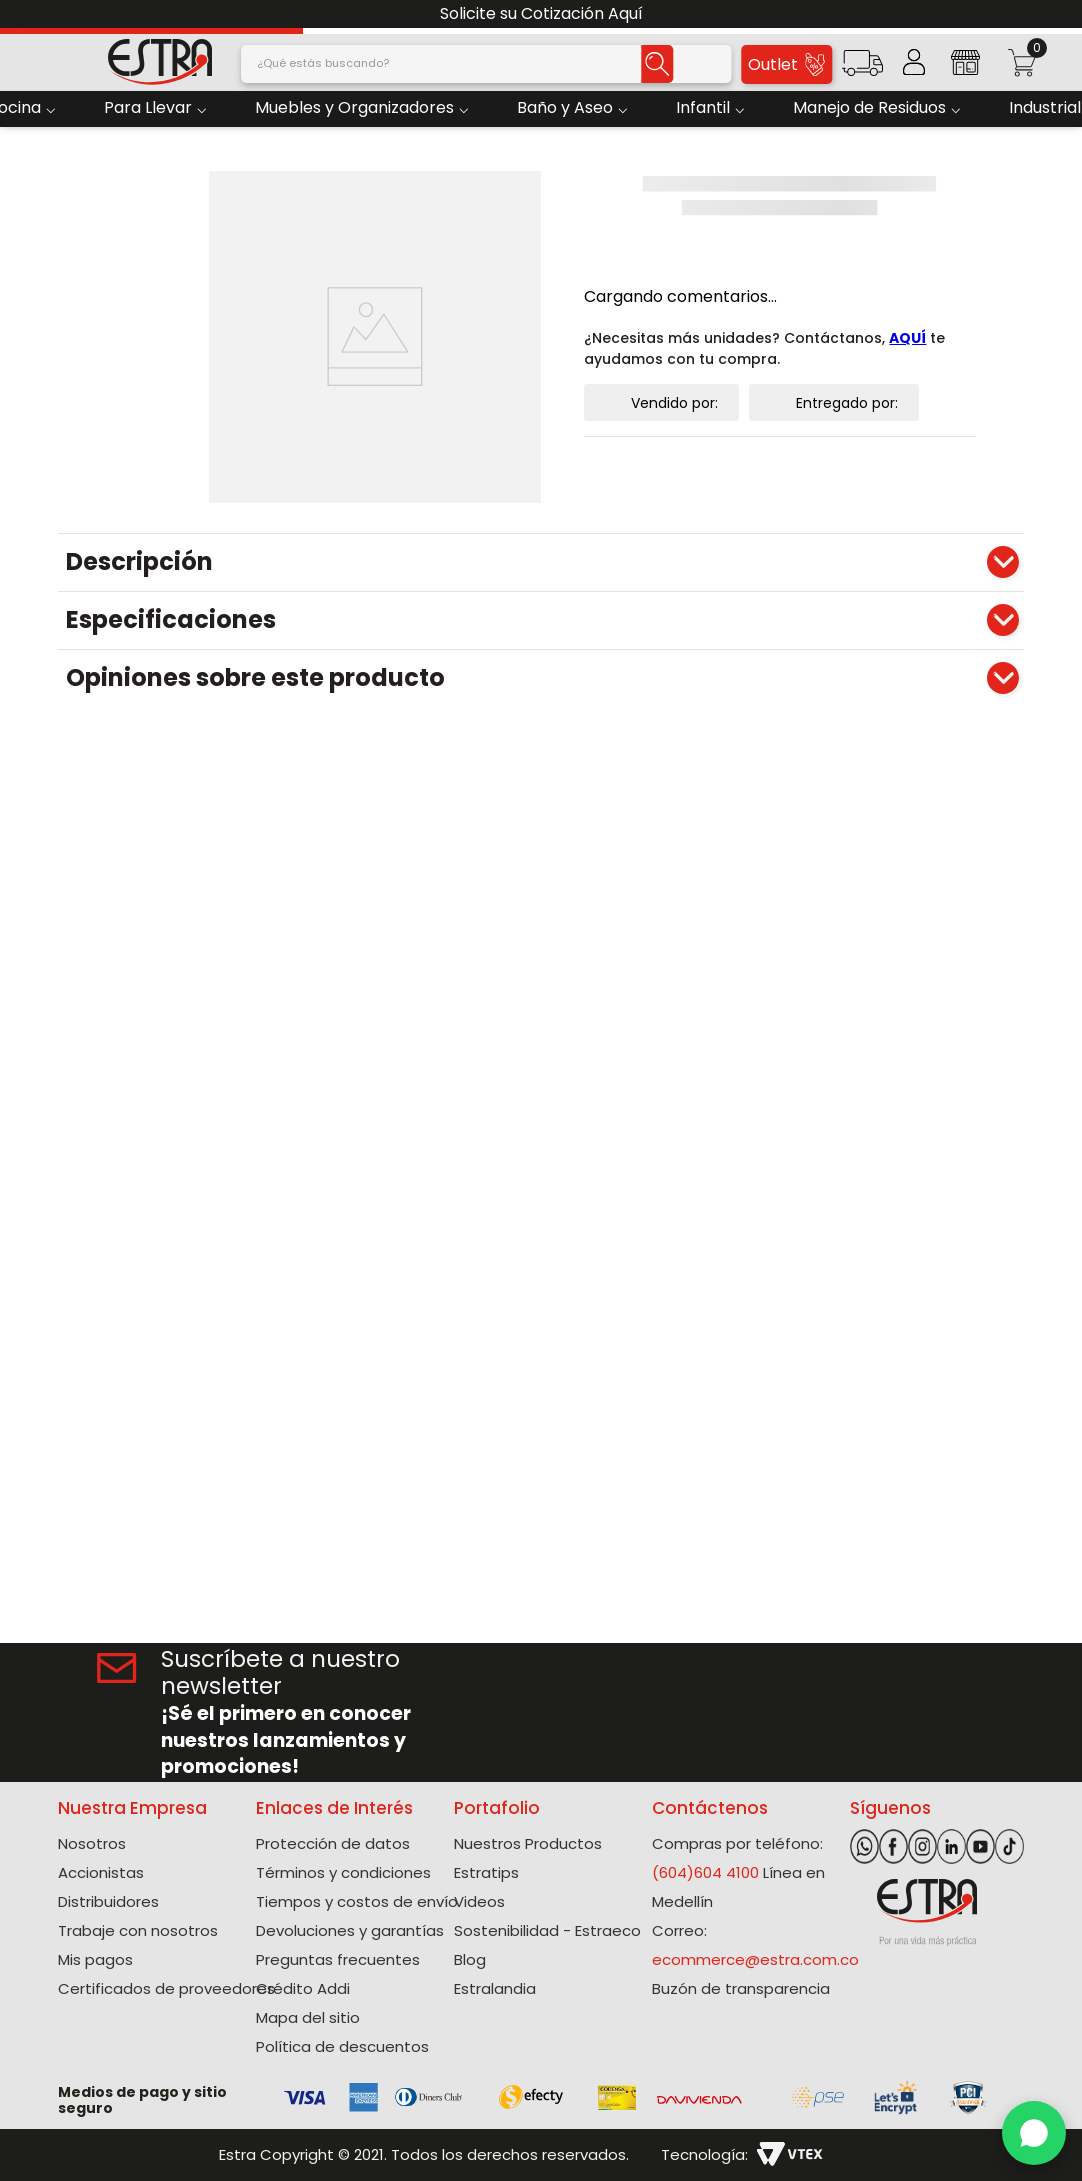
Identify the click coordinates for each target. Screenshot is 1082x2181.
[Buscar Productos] (657, 64)
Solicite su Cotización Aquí (541, 13)
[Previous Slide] (22, 14)
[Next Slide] (1059, 14)
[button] (862, 69)
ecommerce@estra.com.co (755, 1959)
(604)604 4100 (705, 1872)
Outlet (786, 64)
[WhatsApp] (1034, 2133)
